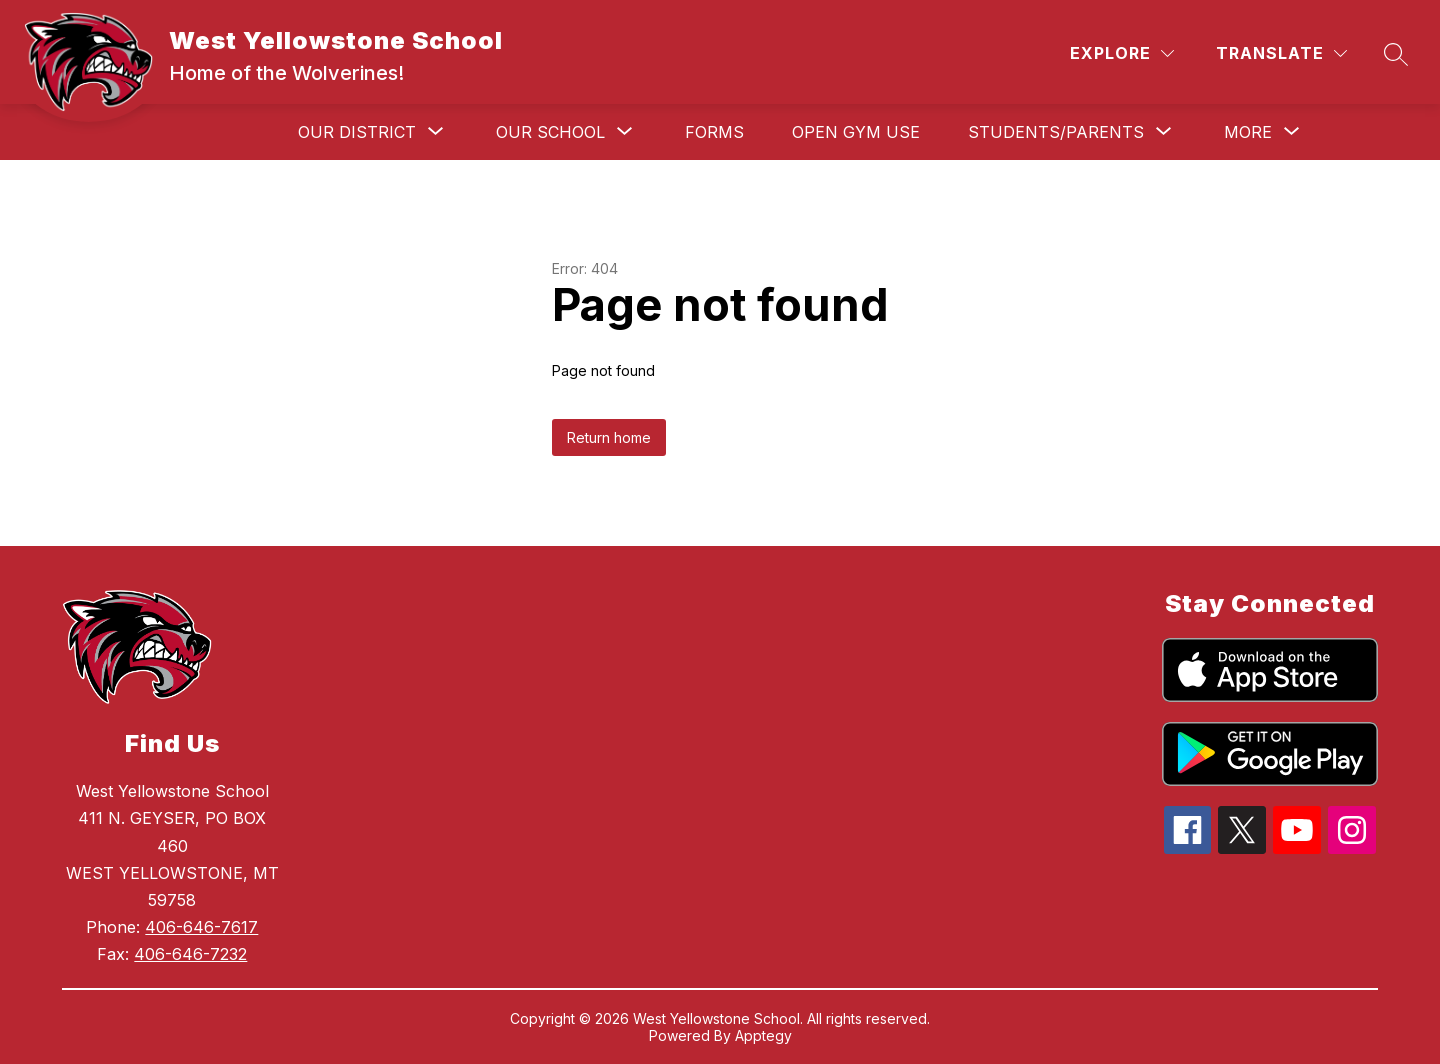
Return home (609, 437)
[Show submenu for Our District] (357, 132)
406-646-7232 (190, 954)
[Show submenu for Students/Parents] (1056, 132)
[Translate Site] (1281, 53)
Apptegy (763, 1035)
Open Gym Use (856, 132)
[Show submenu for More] (1248, 132)
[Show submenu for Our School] (550, 132)
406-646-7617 (201, 927)
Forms (714, 132)
